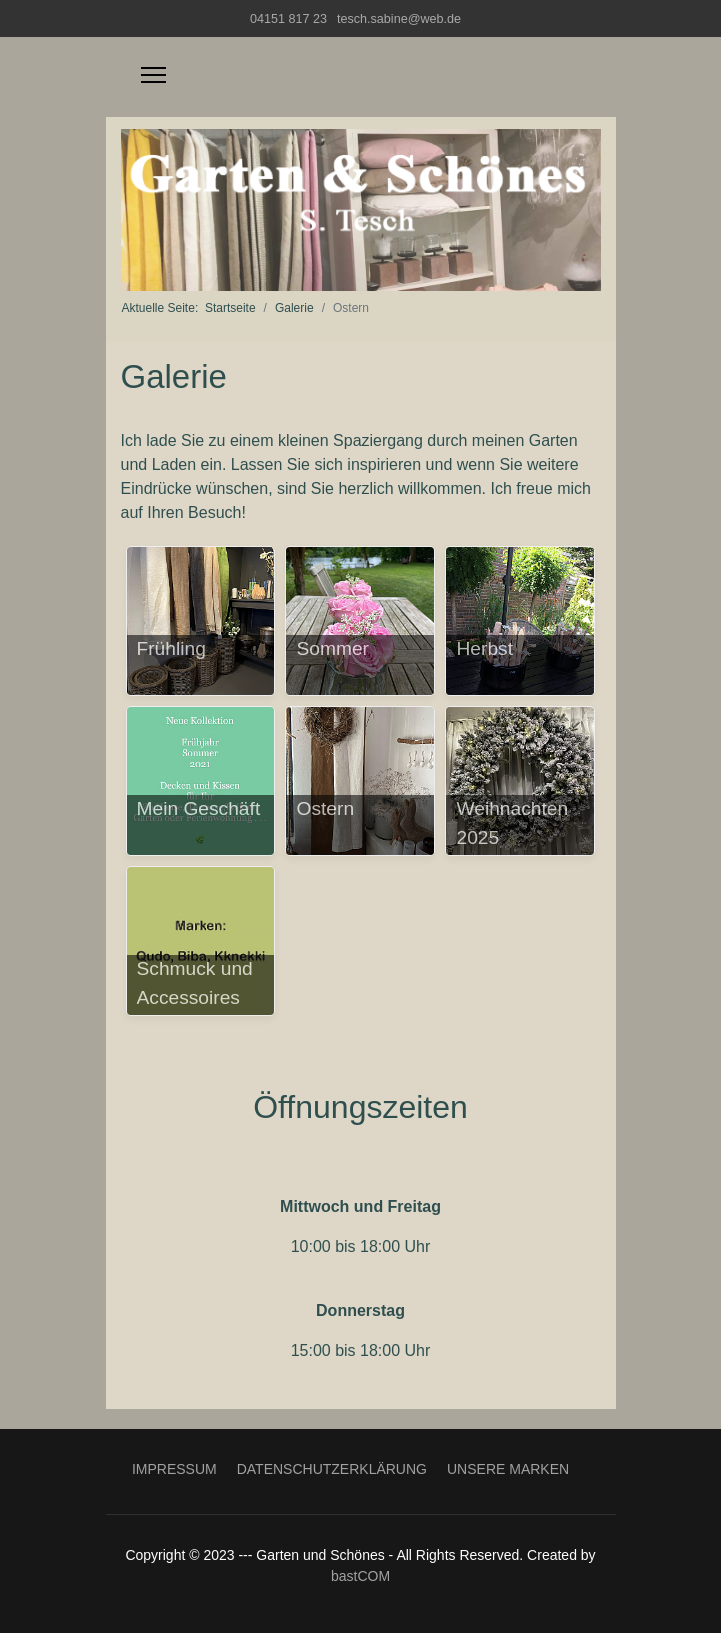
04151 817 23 (288, 19)
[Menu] (153, 75)
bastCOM (360, 1576)
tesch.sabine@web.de (399, 19)
